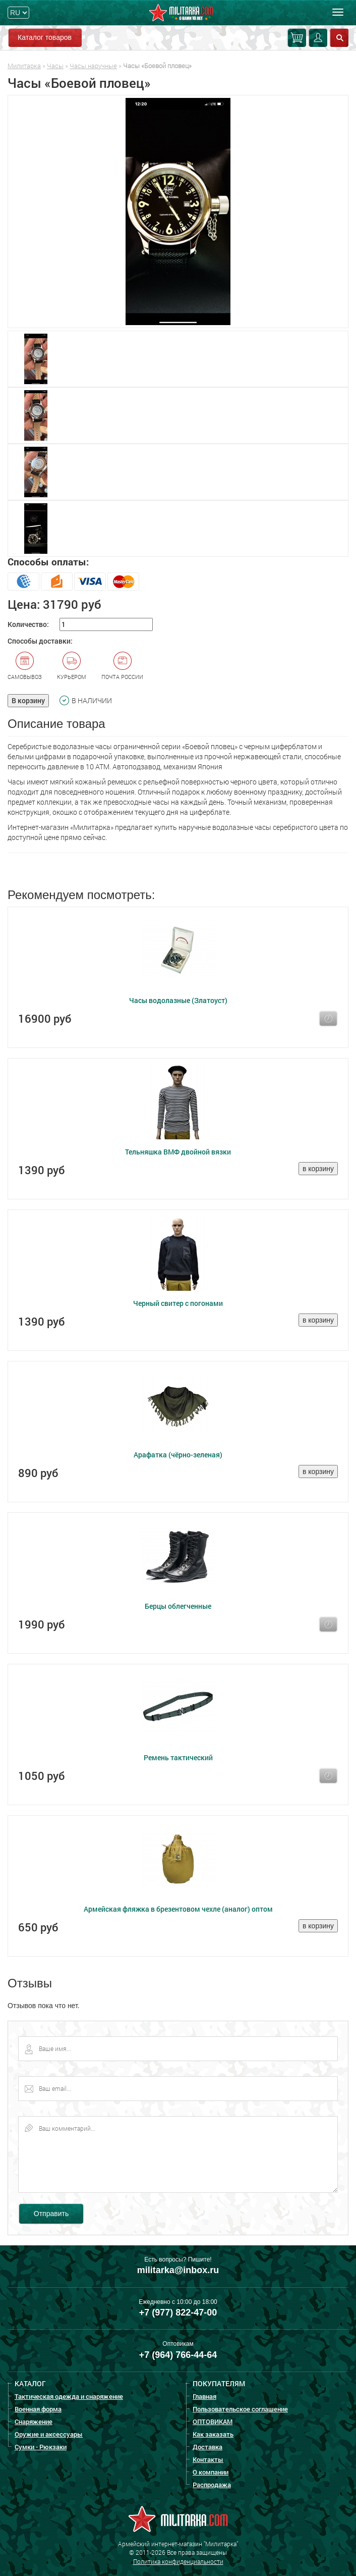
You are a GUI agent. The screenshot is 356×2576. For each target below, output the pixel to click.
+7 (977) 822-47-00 (178, 2312)
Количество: (28, 624)
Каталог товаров (45, 37)
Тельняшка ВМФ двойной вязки (178, 1151)
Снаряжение (33, 2421)
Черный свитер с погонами (178, 1303)
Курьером (71, 665)
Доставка (207, 2446)
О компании (210, 2472)
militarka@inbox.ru (178, 2270)
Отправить (51, 2214)
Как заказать (213, 2434)
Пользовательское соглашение (240, 2408)
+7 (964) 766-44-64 (178, 2355)
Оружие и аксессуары (49, 2434)
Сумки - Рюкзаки (41, 2446)
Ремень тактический (178, 1757)
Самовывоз (25, 665)
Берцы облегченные (178, 1606)
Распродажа (212, 2484)
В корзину (28, 700)
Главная (204, 2396)
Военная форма (38, 2408)
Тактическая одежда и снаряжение (69, 2396)
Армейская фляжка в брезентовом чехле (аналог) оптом (178, 1909)
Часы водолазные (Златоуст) (178, 1000)
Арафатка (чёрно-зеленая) (178, 1454)
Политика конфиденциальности (178, 2561)
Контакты (208, 2459)
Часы (55, 65)
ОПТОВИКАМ (212, 2421)
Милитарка (24, 65)
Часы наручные (93, 65)
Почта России (122, 665)
